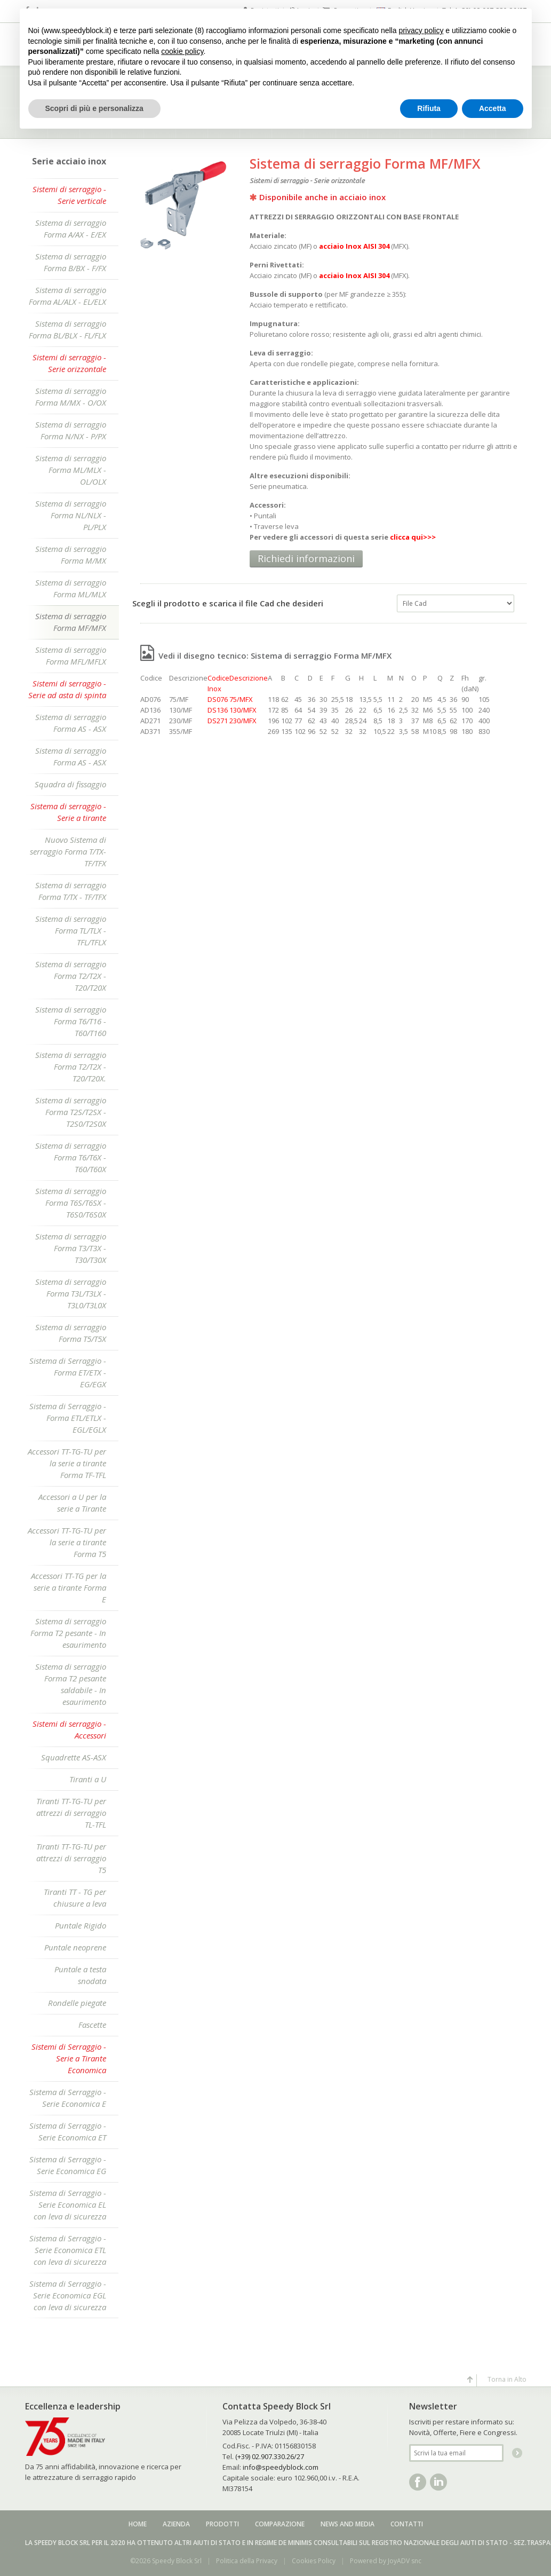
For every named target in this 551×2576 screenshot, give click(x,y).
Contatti (406, 2523)
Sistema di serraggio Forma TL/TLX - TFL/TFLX (70, 930)
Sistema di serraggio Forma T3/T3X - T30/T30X (70, 1248)
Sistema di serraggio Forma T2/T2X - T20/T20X (70, 976)
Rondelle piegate (77, 2002)
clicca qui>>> (413, 537)
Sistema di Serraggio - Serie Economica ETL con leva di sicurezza (67, 2250)
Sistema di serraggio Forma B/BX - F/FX (70, 262)
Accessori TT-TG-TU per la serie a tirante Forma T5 (67, 1542)
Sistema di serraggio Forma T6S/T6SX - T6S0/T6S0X (70, 1203)
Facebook (417, 2482)
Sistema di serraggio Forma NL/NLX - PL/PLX (70, 515)
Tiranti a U (87, 1779)
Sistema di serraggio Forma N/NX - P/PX (70, 430)
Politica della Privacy (246, 2560)
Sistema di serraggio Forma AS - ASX (70, 723)
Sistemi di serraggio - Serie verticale (69, 195)
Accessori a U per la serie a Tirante (72, 1502)
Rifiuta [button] (429, 108)
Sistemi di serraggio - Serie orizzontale (69, 363)
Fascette (92, 2024)
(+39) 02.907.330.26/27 (269, 2456)
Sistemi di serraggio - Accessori (69, 1729)
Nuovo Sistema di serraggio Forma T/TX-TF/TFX (68, 851)
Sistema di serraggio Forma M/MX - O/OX (70, 396)
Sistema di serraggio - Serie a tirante (68, 812)
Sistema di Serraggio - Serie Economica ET (67, 2131)
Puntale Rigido (80, 1925)
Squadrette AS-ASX (73, 1757)
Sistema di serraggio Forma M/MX (70, 554)
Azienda (176, 2523)
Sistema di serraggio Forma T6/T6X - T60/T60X (70, 1157)
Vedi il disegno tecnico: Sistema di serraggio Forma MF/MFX (266, 655)
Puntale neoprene (75, 1947)
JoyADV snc (404, 2560)
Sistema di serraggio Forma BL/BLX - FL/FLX (67, 329)
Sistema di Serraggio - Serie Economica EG (67, 2165)
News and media (347, 2523)
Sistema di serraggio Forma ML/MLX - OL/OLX (70, 470)
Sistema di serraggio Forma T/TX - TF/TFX (70, 891)
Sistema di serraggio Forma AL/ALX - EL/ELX (67, 296)
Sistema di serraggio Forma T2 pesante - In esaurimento (68, 1633)
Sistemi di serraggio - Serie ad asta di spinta (67, 689)
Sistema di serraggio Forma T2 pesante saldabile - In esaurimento (70, 1684)
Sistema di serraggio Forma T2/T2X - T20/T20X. (70, 1066)
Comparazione (280, 2523)
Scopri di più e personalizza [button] (94, 108)
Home (138, 2523)
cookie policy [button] (182, 51)
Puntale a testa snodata (80, 1975)
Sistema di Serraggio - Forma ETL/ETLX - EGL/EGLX (67, 1418)
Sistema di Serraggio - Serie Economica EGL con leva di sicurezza (67, 2295)
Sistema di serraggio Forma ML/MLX (70, 588)
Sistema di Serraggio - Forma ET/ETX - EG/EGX (67, 1372)
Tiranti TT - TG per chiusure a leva (75, 1897)
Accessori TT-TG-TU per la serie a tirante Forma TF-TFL (67, 1463)
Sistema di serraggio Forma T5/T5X (70, 1333)
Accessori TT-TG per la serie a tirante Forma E (68, 1587)
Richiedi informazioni (306, 558)
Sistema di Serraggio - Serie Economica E (67, 2098)
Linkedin (438, 2482)
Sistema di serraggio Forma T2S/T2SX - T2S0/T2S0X (70, 1112)
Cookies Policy (314, 2560)
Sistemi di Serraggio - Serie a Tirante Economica (68, 2058)
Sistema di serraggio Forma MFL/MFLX (70, 655)
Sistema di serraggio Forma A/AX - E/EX (70, 228)
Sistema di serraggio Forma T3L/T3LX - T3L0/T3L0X (70, 1293)
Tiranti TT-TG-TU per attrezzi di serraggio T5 (71, 1858)
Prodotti (222, 2523)
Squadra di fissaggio (70, 784)
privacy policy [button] (420, 30)
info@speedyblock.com (280, 2467)
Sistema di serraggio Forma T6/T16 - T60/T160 (70, 1021)
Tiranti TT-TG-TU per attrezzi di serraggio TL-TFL (71, 1813)
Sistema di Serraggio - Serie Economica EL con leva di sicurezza (67, 2204)
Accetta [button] (492, 108)
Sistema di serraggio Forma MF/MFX (70, 622)
